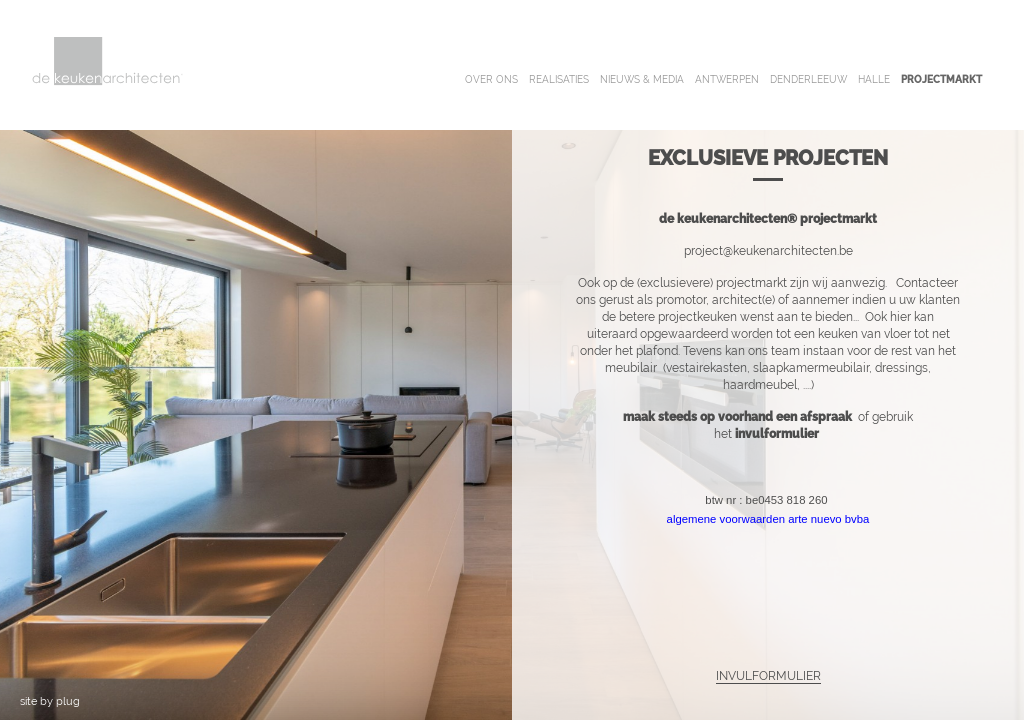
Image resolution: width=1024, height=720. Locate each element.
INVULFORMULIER (768, 676)
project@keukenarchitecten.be (768, 251)
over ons (491, 79)
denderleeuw (808, 79)
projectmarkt (941, 79)
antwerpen (727, 79)
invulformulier (778, 434)
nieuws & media (642, 79)
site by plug (50, 701)
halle (874, 79)
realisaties (559, 79)
